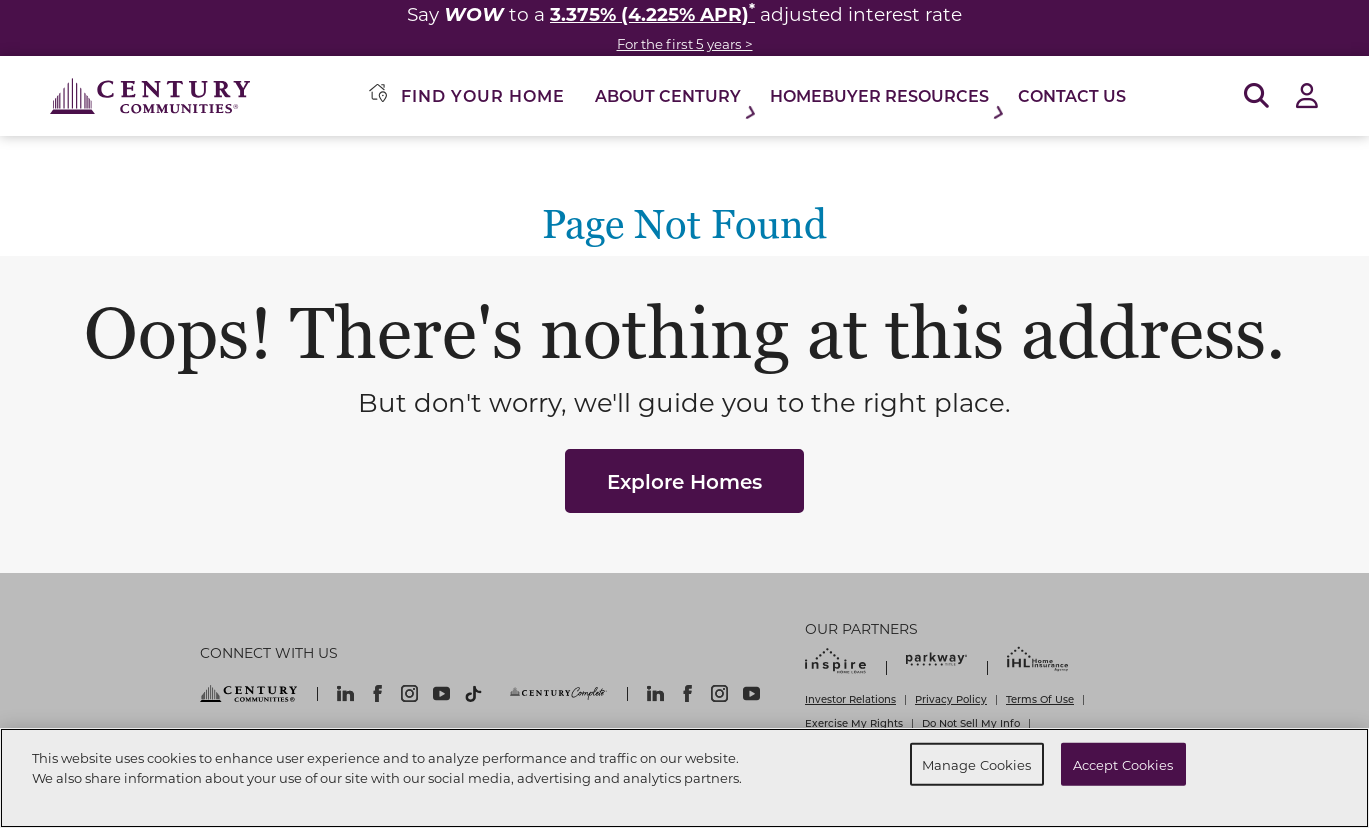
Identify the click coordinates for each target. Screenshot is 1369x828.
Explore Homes (684, 481)
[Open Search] (1256, 96)
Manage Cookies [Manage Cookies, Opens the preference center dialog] (977, 763)
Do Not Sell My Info (971, 723)
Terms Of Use (1040, 699)
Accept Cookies (1123, 763)
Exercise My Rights (854, 723)
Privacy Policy (951, 699)
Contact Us (1072, 95)
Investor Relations (850, 699)
